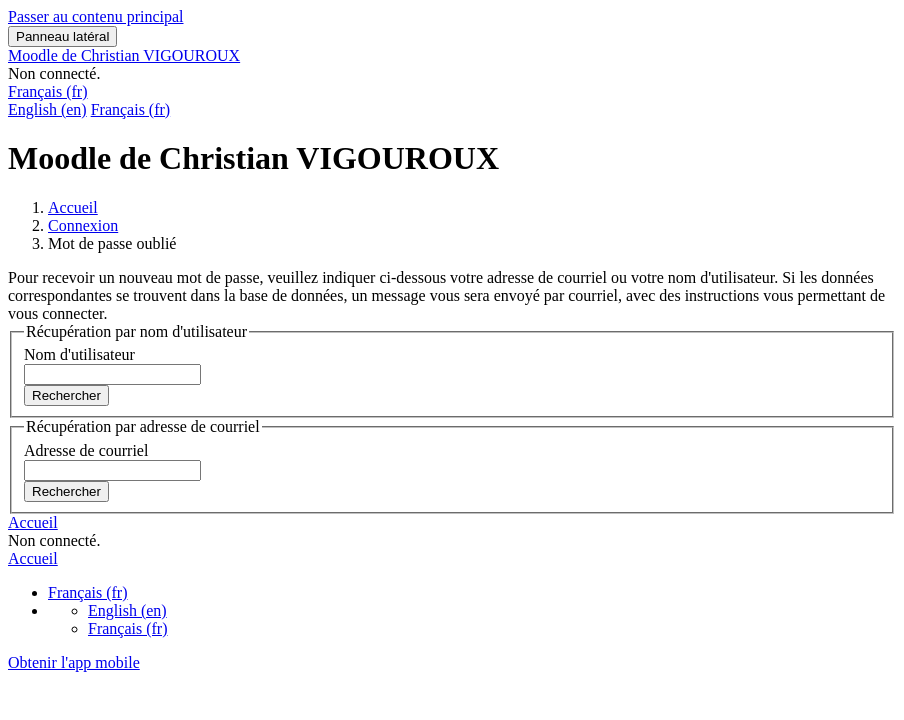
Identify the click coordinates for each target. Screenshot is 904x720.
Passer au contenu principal (96, 16)
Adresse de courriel (86, 450)
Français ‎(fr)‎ (48, 91)
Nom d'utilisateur (79, 354)
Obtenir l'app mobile (74, 662)
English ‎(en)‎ (47, 109)
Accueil (73, 207)
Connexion (83, 225)
